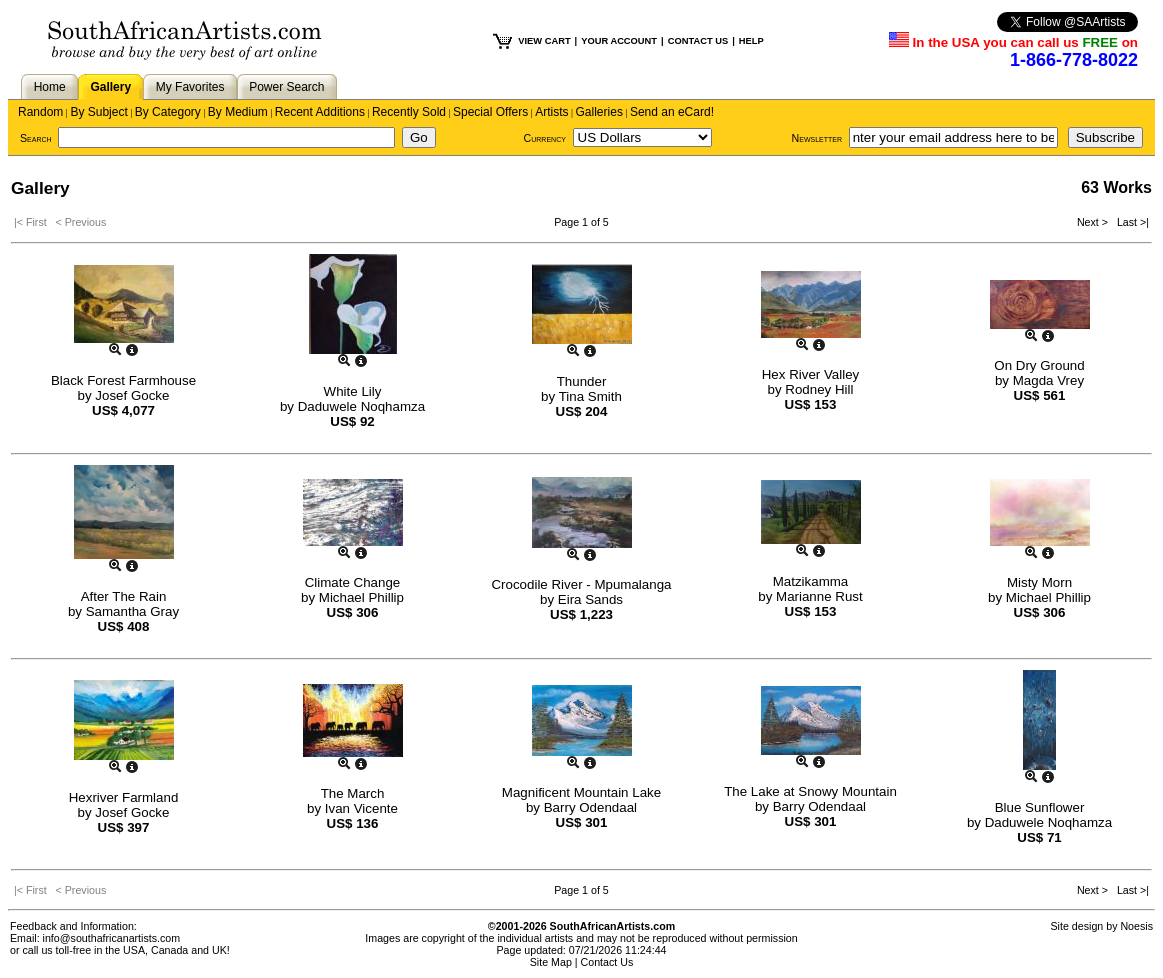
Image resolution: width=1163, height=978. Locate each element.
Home (50, 87)
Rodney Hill (819, 389)
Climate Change (353, 582)
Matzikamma (811, 581)
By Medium (238, 112)
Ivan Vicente (361, 808)
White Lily (353, 391)
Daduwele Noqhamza (361, 406)
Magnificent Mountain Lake (581, 792)
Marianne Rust (819, 596)
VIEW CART (544, 41)
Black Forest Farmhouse (123, 380)
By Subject (98, 112)
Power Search (286, 87)
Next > (1094, 222)
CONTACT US (698, 41)
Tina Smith (590, 396)
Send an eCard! (672, 112)
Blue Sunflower (1040, 807)
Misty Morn (1039, 582)
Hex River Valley (811, 374)
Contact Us (607, 962)
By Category (168, 112)
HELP (751, 41)
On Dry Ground (1039, 365)
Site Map (551, 962)
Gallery (110, 87)
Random (40, 112)
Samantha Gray (132, 611)
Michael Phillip (361, 597)
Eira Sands (590, 599)
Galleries (599, 112)
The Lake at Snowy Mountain (810, 791)
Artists (551, 112)
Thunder (582, 381)
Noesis (1136, 926)
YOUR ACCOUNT (619, 41)
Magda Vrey (1048, 380)
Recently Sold (409, 112)
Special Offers (490, 112)
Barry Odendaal (590, 807)
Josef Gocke (132, 395)
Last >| (1130, 222)
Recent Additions (320, 112)
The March (353, 793)
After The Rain (124, 596)
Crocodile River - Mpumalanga (581, 584)
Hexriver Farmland (124, 797)
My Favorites (190, 87)
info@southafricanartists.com (112, 938)
